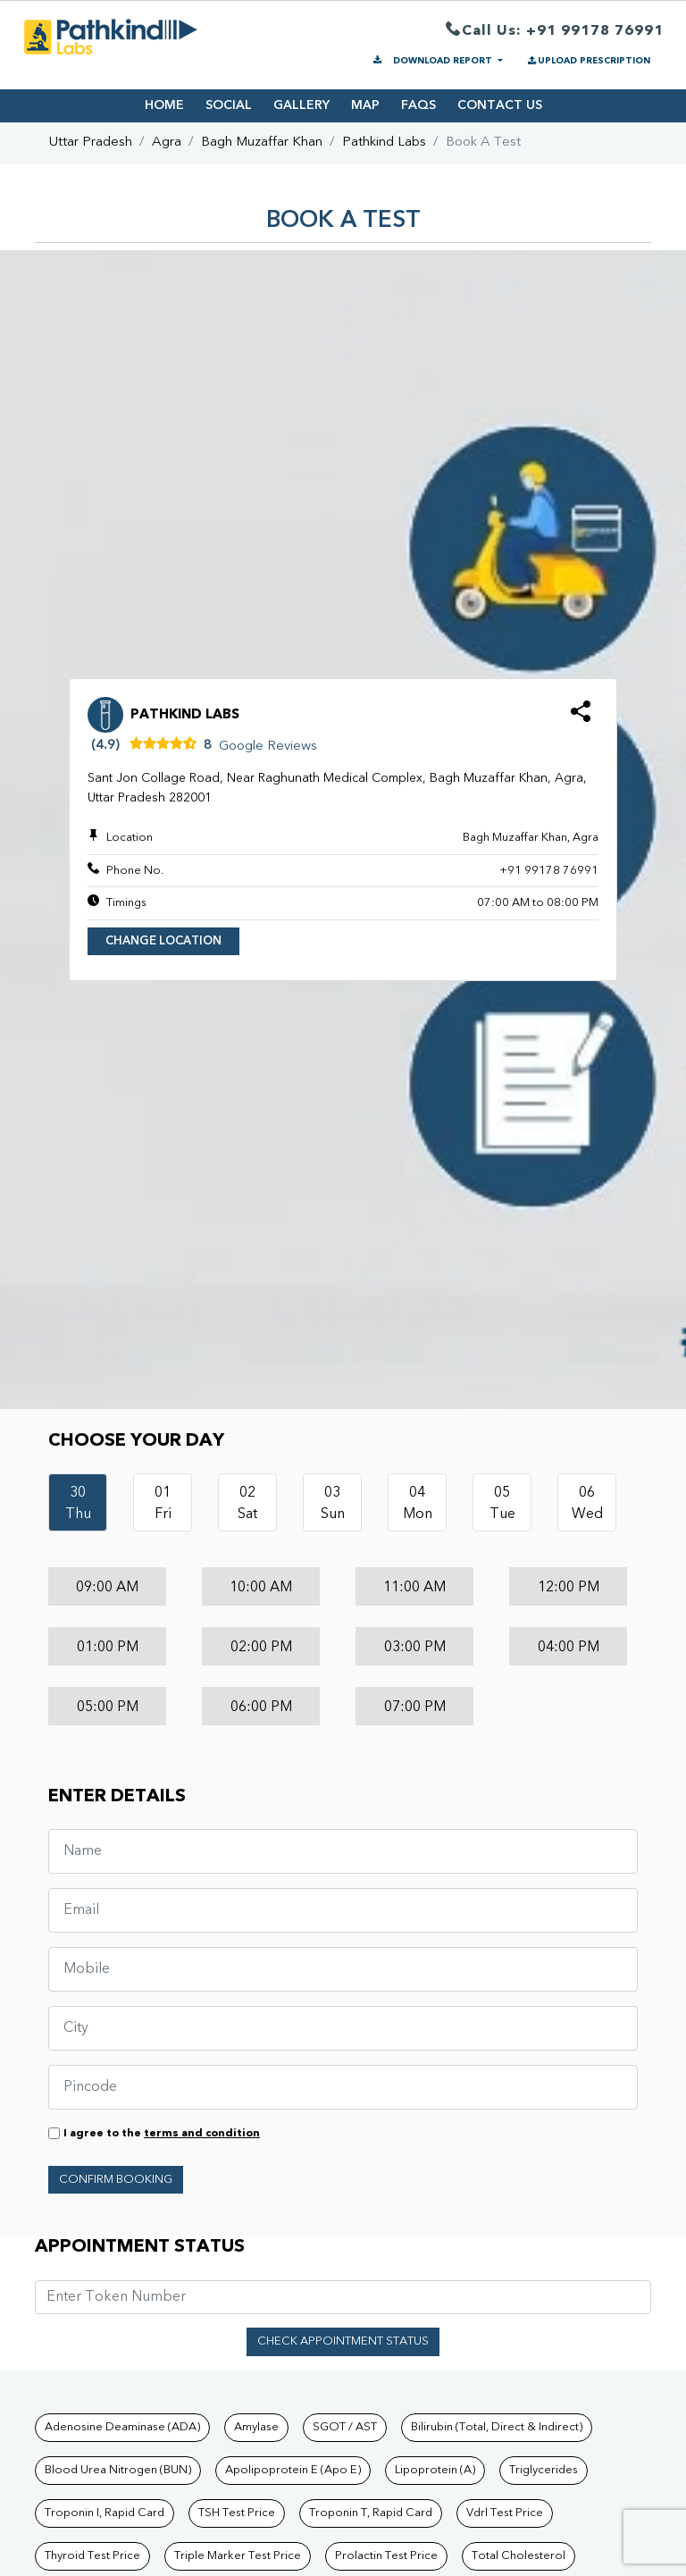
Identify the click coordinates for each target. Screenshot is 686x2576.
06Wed (587, 1504)
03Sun (333, 1504)
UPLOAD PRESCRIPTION (587, 60)
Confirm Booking (115, 2180)
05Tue (502, 1504)
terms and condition (202, 2133)
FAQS (418, 105)
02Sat (247, 1504)
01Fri (163, 1504)
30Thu (78, 1504)
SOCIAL (228, 105)
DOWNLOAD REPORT (433, 60)
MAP (365, 105)
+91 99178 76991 (548, 871)
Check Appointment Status (343, 2341)
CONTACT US (499, 105)
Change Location (163, 941)
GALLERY (301, 105)
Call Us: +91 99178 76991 (555, 31)
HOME (164, 105)
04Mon (417, 1504)
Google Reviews (268, 746)
